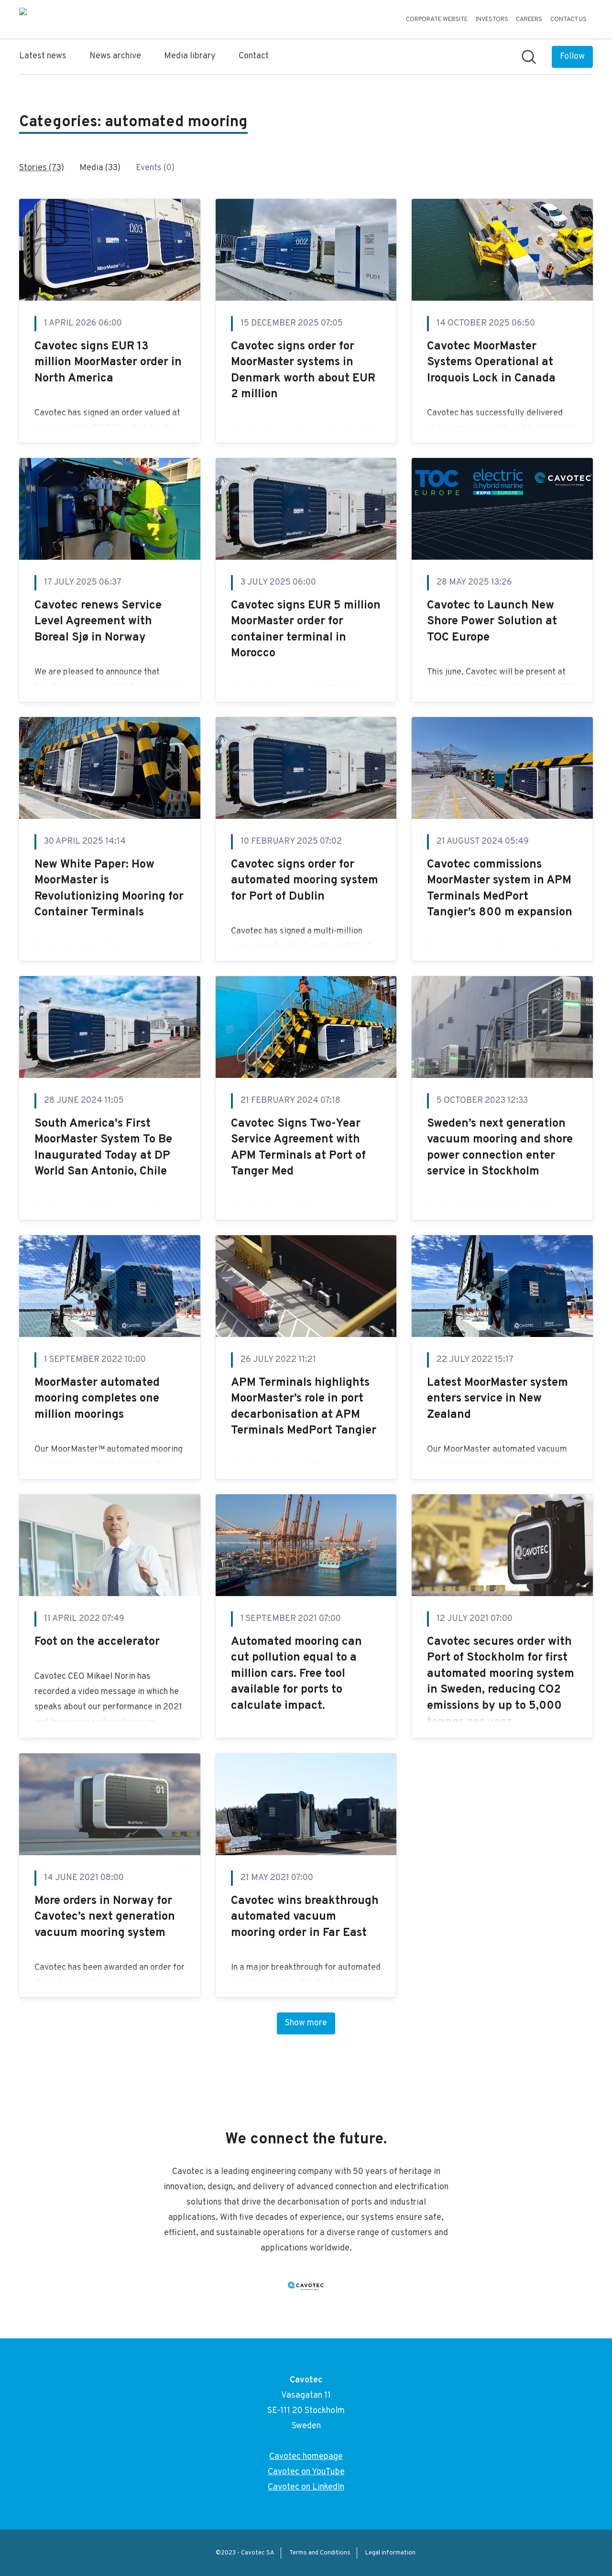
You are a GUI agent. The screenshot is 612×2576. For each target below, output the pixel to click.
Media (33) (99, 168)
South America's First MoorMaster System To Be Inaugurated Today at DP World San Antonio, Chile (103, 1148)
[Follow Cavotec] (572, 57)
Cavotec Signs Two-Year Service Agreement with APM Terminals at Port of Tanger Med (298, 1148)
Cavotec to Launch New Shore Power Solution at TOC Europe (492, 621)
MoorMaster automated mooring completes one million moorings (97, 1399)
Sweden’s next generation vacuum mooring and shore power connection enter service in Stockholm (500, 1148)
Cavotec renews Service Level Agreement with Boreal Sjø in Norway (98, 621)
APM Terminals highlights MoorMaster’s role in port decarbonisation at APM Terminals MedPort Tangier (303, 1407)
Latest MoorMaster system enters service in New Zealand (497, 1399)
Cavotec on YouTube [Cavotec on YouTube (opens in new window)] (306, 2472)
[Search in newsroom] (528, 57)
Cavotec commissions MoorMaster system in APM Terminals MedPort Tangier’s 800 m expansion (499, 889)
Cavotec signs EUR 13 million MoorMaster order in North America (108, 362)
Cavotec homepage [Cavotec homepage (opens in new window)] (306, 2456)
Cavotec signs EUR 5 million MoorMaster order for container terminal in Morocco (306, 629)
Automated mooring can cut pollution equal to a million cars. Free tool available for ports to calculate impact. (296, 1674)
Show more (306, 2023)
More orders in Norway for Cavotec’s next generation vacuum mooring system (104, 1917)
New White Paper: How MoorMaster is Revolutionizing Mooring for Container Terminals (109, 889)
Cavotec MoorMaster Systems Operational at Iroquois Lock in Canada (491, 362)
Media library (190, 56)
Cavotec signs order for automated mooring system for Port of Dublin (304, 881)
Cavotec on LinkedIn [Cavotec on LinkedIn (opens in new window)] (306, 2487)
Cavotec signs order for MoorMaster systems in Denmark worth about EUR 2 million (303, 370)
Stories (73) (41, 168)
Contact (254, 56)
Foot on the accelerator (97, 1642)
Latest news (42, 56)
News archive (115, 56)
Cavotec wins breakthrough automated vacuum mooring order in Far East (305, 1917)
